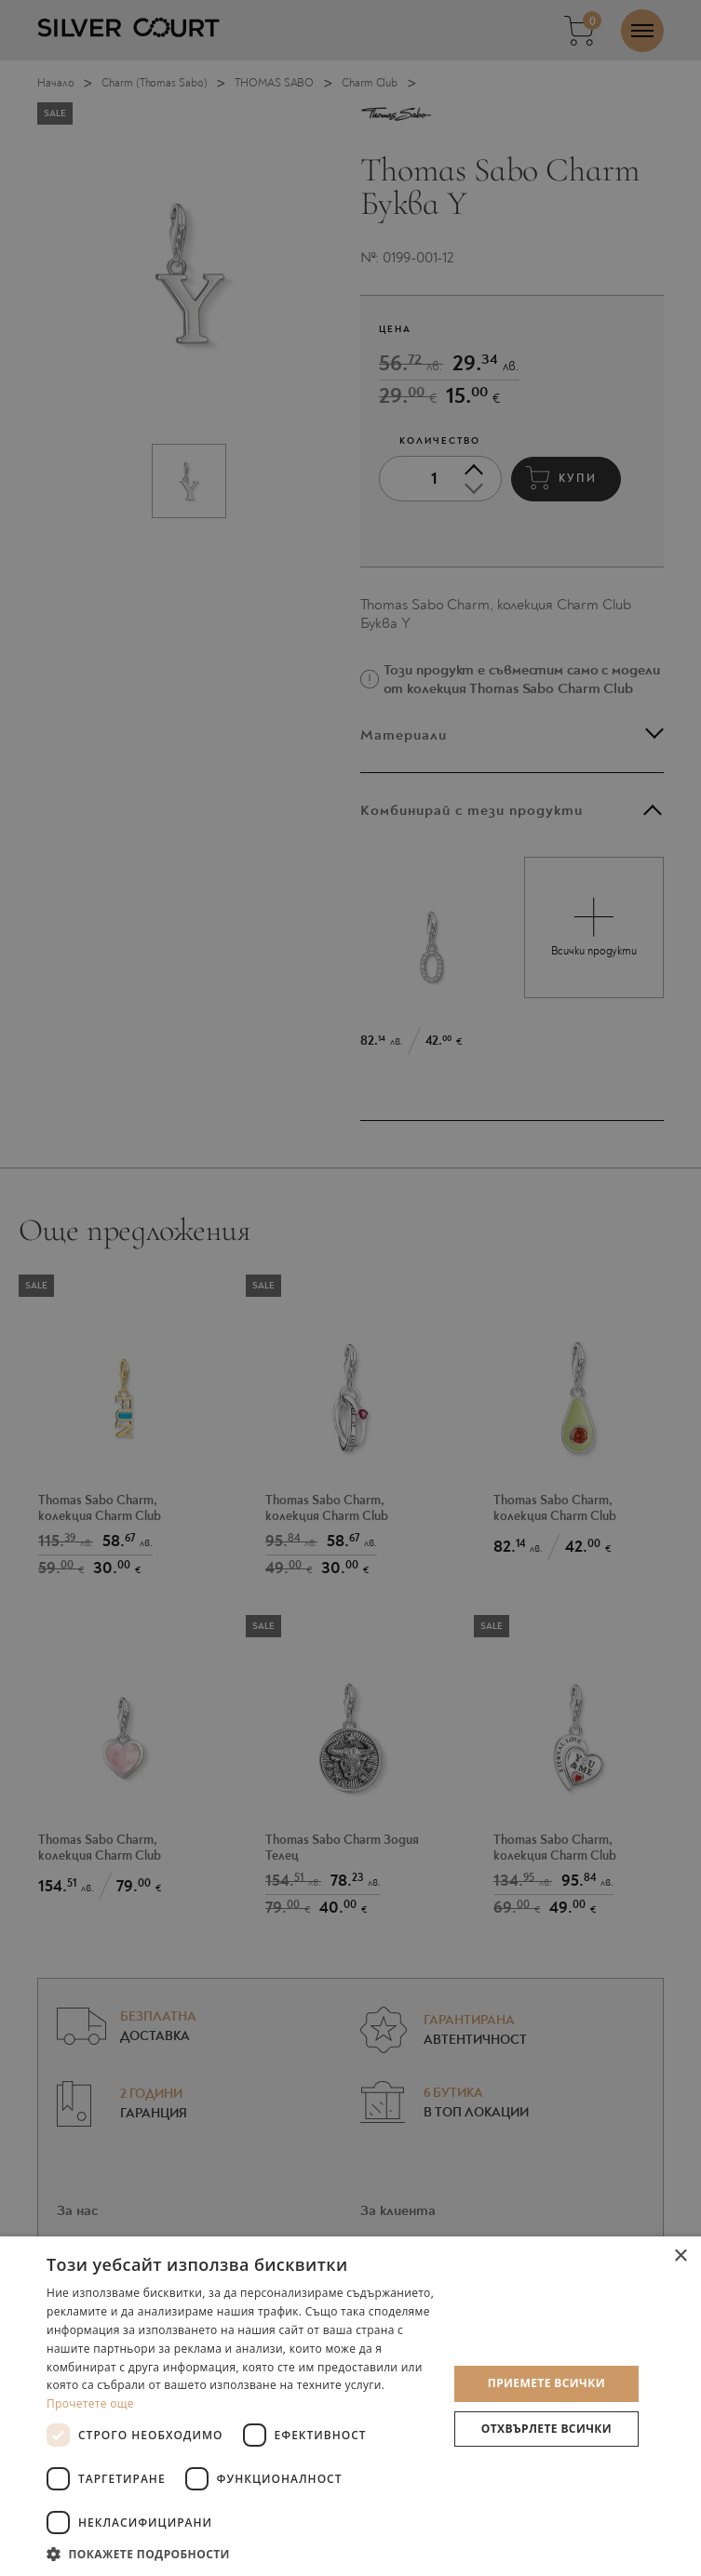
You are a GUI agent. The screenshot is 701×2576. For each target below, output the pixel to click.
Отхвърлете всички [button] (546, 2428)
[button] (241, 2553)
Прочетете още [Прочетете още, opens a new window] (90, 2403)
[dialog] (350, 1288)
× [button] (680, 2256)
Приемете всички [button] (546, 2383)
